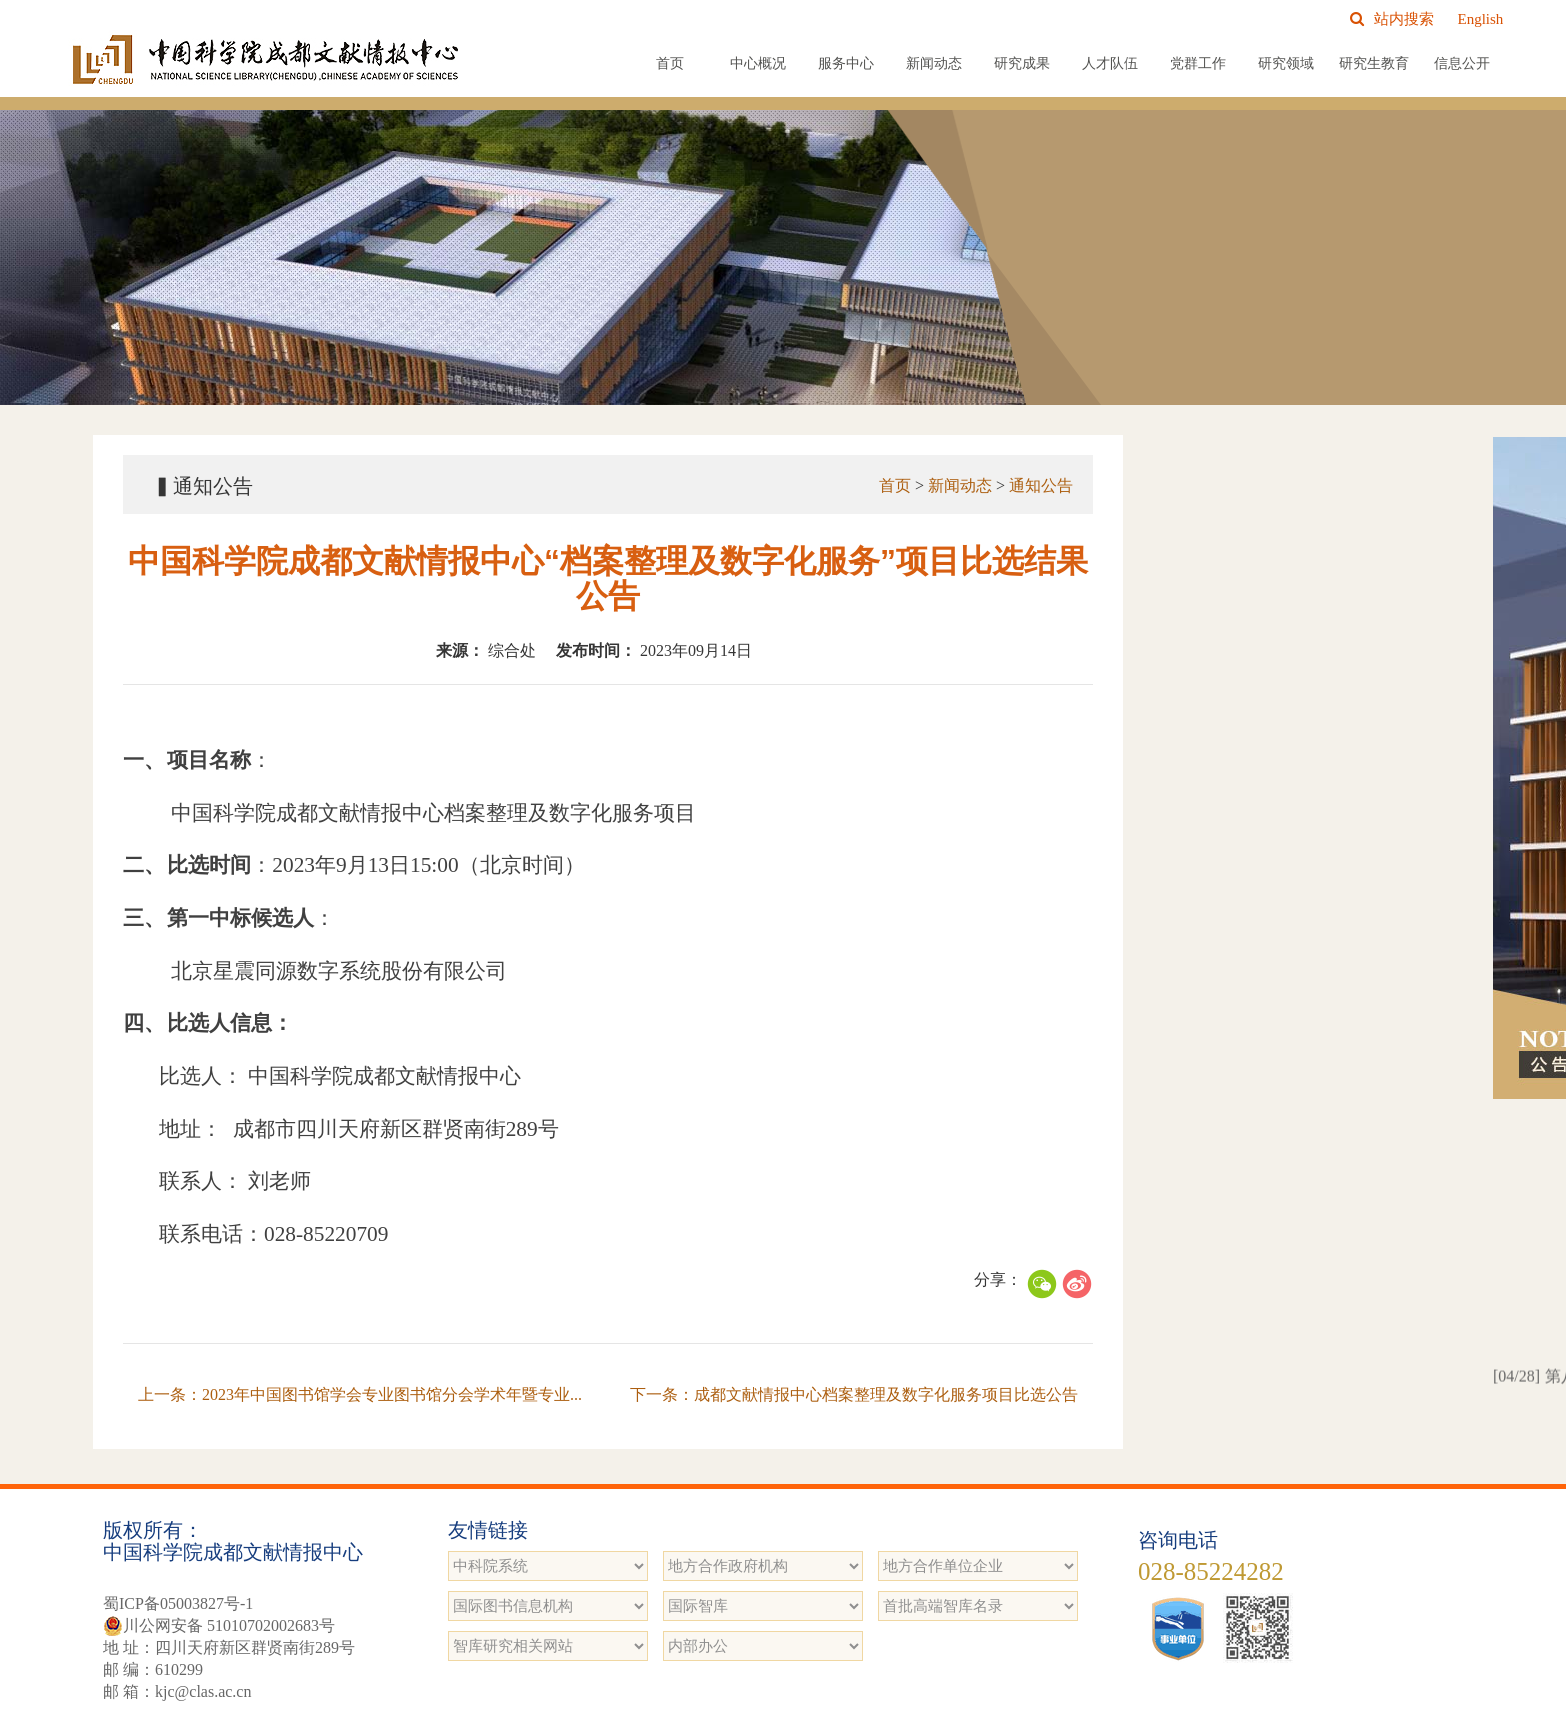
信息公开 (1462, 63)
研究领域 (1286, 63)
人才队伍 (1110, 63)
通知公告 (1041, 485)
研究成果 (1022, 63)
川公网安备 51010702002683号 (219, 1626)
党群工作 (1198, 63)
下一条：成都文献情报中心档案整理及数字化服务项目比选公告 (854, 1394)
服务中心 (846, 63)
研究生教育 (1374, 63)
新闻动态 (934, 63)
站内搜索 (1392, 19)
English (1481, 19)
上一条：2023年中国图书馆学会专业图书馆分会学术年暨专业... (360, 1394)
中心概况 (758, 63)
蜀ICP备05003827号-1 (178, 1603)
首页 (670, 63)
